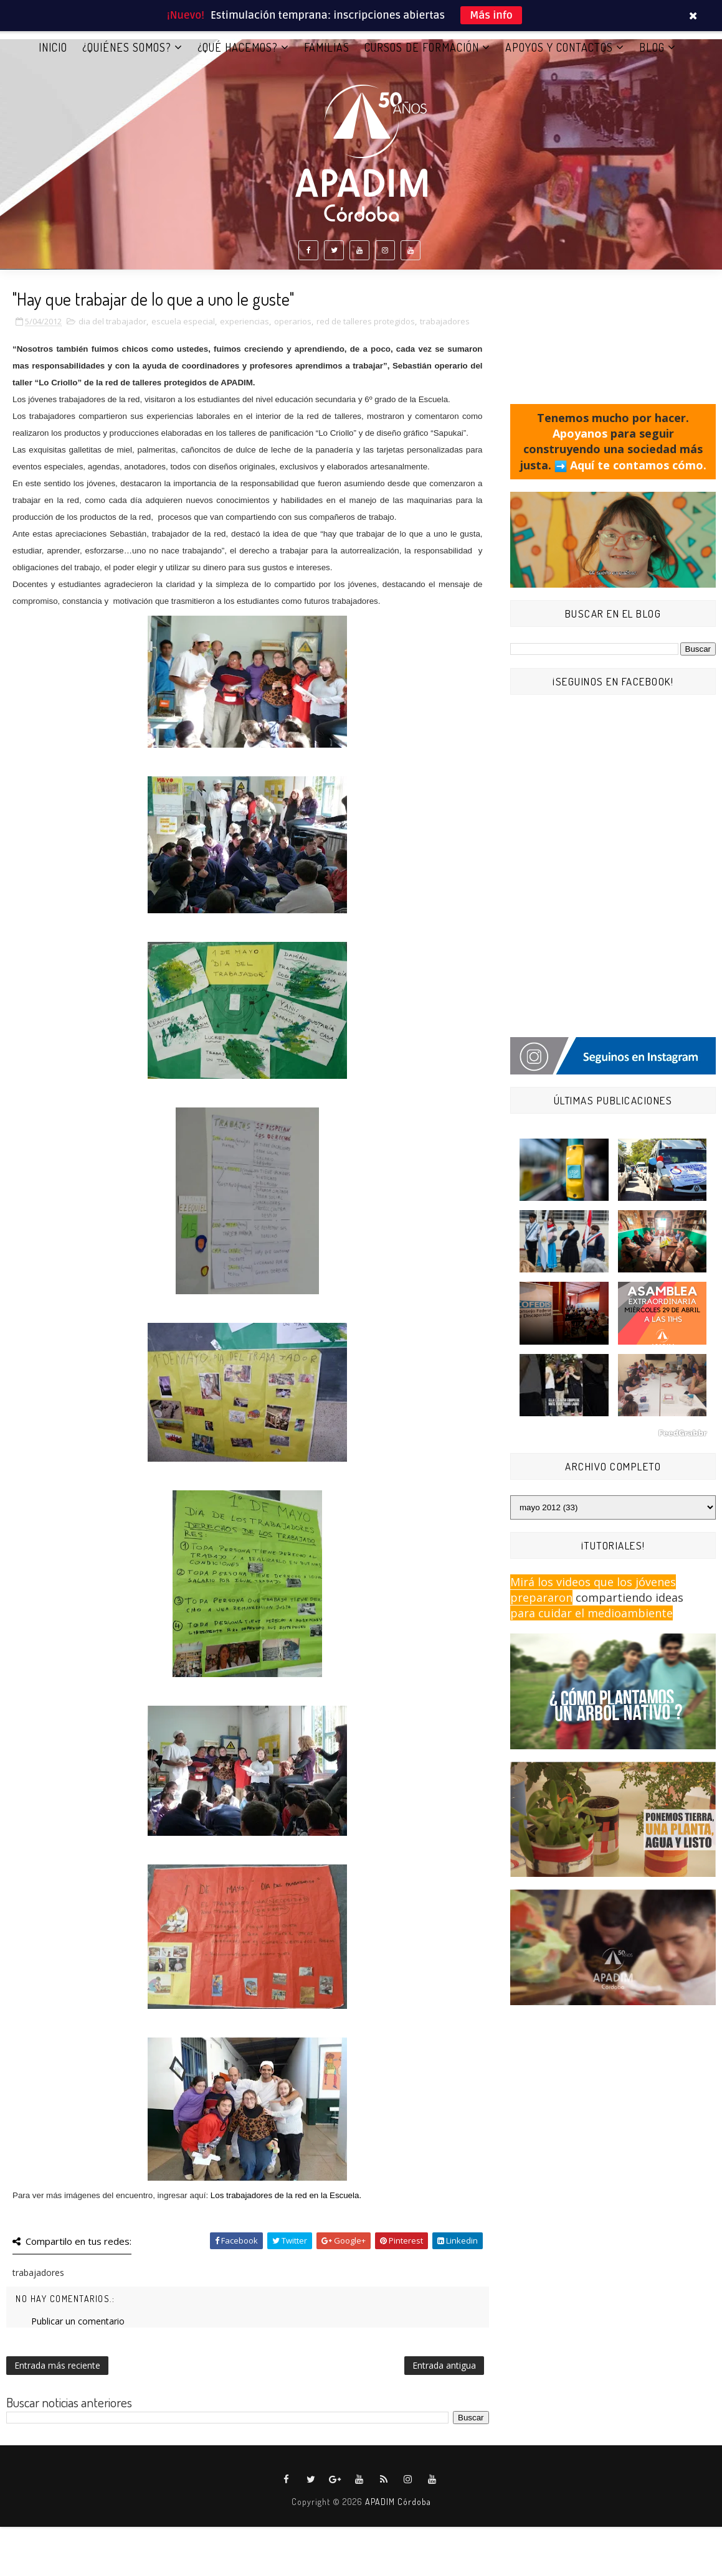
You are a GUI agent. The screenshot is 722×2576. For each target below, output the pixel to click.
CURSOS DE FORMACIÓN (421, 49)
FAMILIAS (326, 49)
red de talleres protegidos (365, 323)
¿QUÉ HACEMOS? (237, 49)
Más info (491, 15)
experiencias (244, 323)
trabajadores (445, 323)
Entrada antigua (444, 2368)
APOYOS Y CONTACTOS (559, 49)
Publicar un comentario (78, 2323)
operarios (292, 323)
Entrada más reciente (57, 2368)
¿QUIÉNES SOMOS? (126, 49)
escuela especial (183, 323)
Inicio (53, 49)
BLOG (652, 49)
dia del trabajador (112, 323)
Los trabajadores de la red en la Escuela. (286, 2197)
